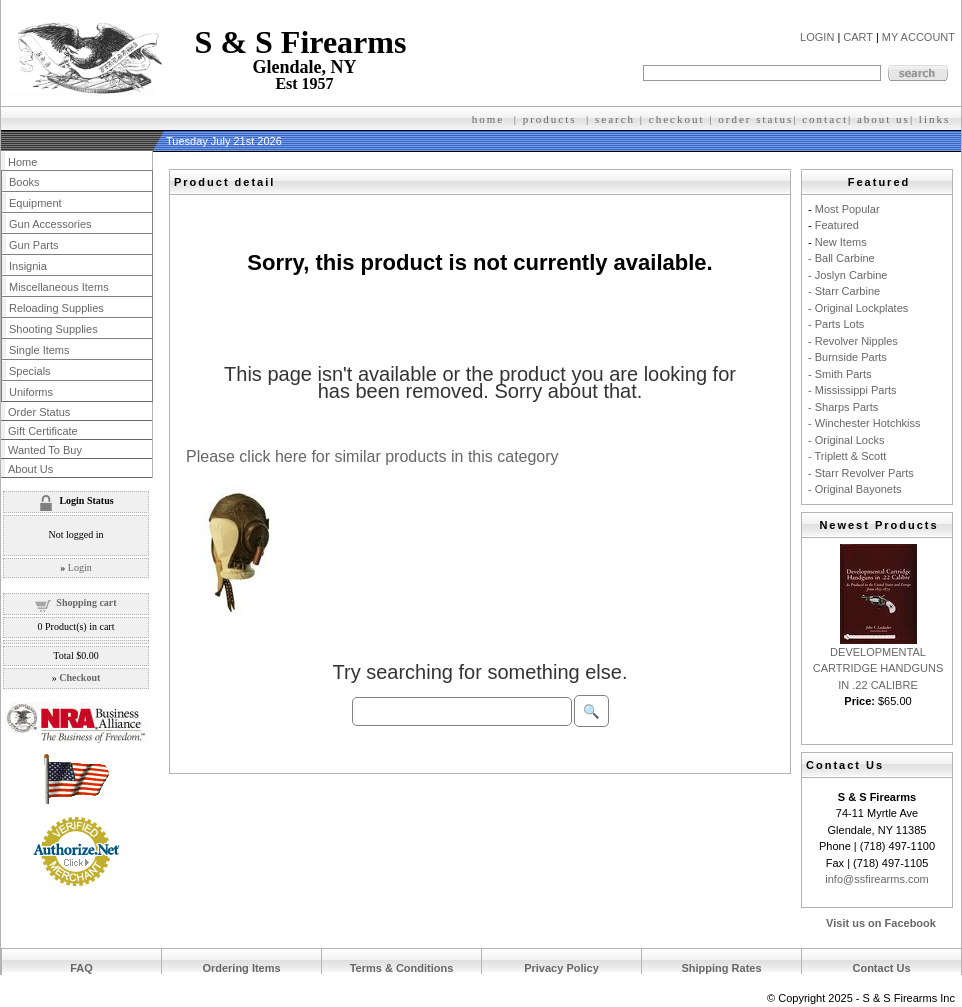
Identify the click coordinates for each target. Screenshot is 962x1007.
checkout (677, 119)
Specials (30, 371)
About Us (30, 469)
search (615, 119)
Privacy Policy (561, 968)
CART (858, 37)
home (488, 119)
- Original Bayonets (855, 489)
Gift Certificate (43, 431)
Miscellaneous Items (59, 287)
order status (755, 119)
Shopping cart (86, 602)
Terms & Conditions (402, 968)
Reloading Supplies (56, 308)
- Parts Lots (836, 324)
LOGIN (817, 37)
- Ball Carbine (841, 258)
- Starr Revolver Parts (861, 473)
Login (80, 567)
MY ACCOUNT (918, 37)
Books (24, 182)
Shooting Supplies (53, 329)
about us (883, 119)
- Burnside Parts (847, 357)
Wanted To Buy (45, 450)
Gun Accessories (50, 224)
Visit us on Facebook (881, 923)
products (550, 119)
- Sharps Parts (843, 407)
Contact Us (881, 968)
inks (937, 119)
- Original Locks (846, 440)
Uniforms (31, 392)
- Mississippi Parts (852, 390)
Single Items (39, 350)
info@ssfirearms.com (876, 879)
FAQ (81, 968)
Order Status (39, 412)
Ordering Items (241, 968)
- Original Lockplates (858, 308)
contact (825, 119)
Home (22, 162)
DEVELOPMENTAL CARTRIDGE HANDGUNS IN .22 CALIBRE (878, 668)
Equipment (35, 203)
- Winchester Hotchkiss (864, 423)
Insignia (28, 266)
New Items (841, 242)
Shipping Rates (721, 968)
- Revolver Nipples (853, 341)
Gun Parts (34, 245)
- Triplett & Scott (847, 456)
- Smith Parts (840, 374)
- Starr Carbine (844, 291)
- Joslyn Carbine (847, 275)
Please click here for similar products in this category (372, 456)
